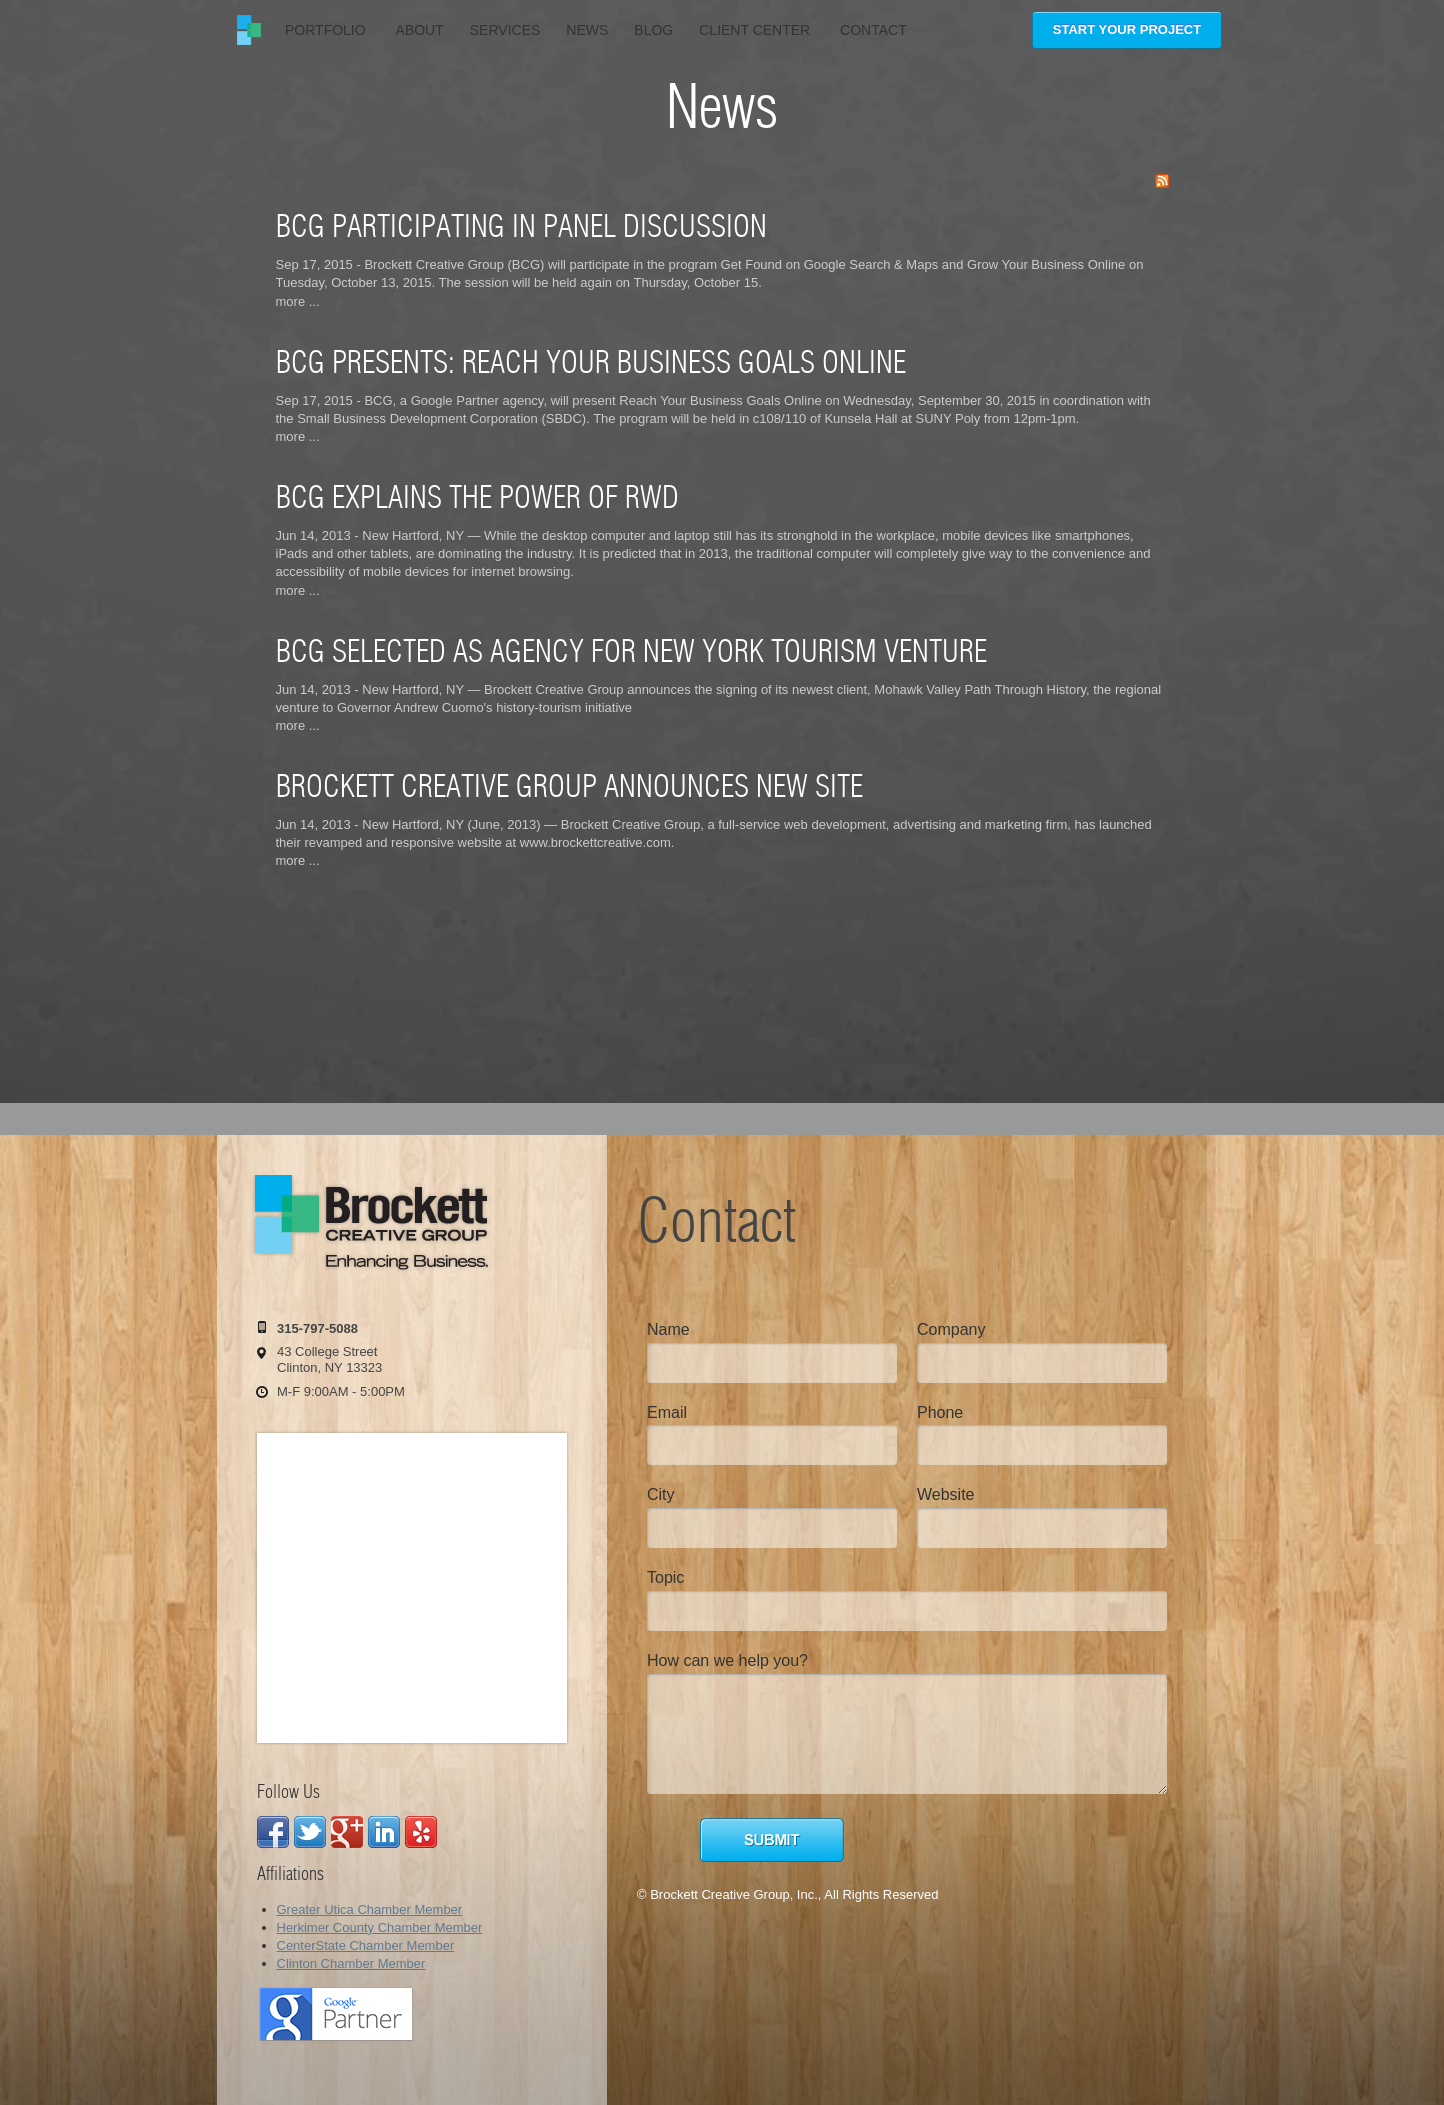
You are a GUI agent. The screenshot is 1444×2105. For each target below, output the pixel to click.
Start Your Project (1127, 29)
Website (946, 1494)
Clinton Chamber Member (351, 1963)
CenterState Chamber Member (366, 1945)
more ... (298, 301)
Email (667, 1412)
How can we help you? (727, 1660)
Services (505, 30)
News (587, 30)
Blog (653, 30)
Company (951, 1329)
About (420, 30)
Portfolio (327, 30)
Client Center (756, 30)
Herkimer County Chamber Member (380, 1927)
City (661, 1494)
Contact (873, 30)
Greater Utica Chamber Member (370, 1909)
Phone (940, 1412)
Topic (665, 1577)
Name (668, 1329)
